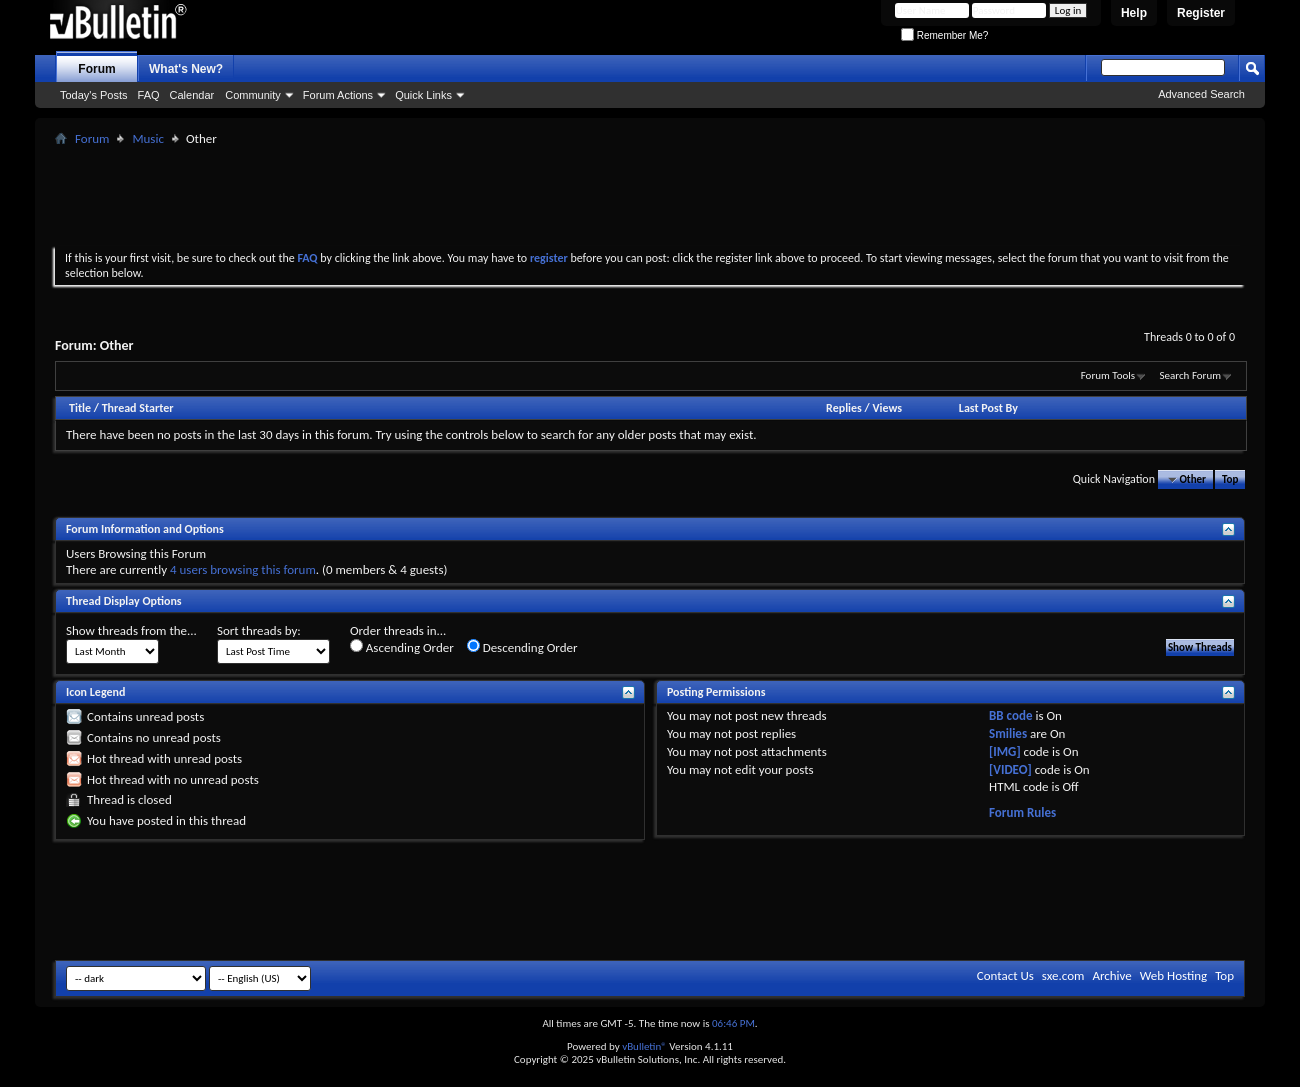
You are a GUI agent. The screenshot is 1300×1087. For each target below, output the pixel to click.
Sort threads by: (259, 630)
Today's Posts (94, 95)
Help (1134, 13)
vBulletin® (644, 1046)
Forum (96, 69)
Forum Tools (1108, 375)
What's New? (186, 69)
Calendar (192, 95)
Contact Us (1005, 975)
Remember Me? (944, 35)
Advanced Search (1201, 94)
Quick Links (423, 95)
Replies (844, 408)
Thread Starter (138, 408)
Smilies (1008, 733)
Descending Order (522, 647)
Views (887, 408)
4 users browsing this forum (243, 569)
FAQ (149, 95)
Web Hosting (1173, 975)
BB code (1010, 715)
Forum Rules (1022, 812)
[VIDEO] (1010, 769)
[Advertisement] (650, 196)
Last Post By (988, 408)
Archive (1111, 975)
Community (253, 95)
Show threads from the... (131, 630)
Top (1230, 479)
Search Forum (1191, 375)
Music (148, 138)
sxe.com (1063, 975)
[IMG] (1005, 751)
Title (80, 408)
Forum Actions (338, 95)
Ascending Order (402, 647)
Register (1201, 13)
